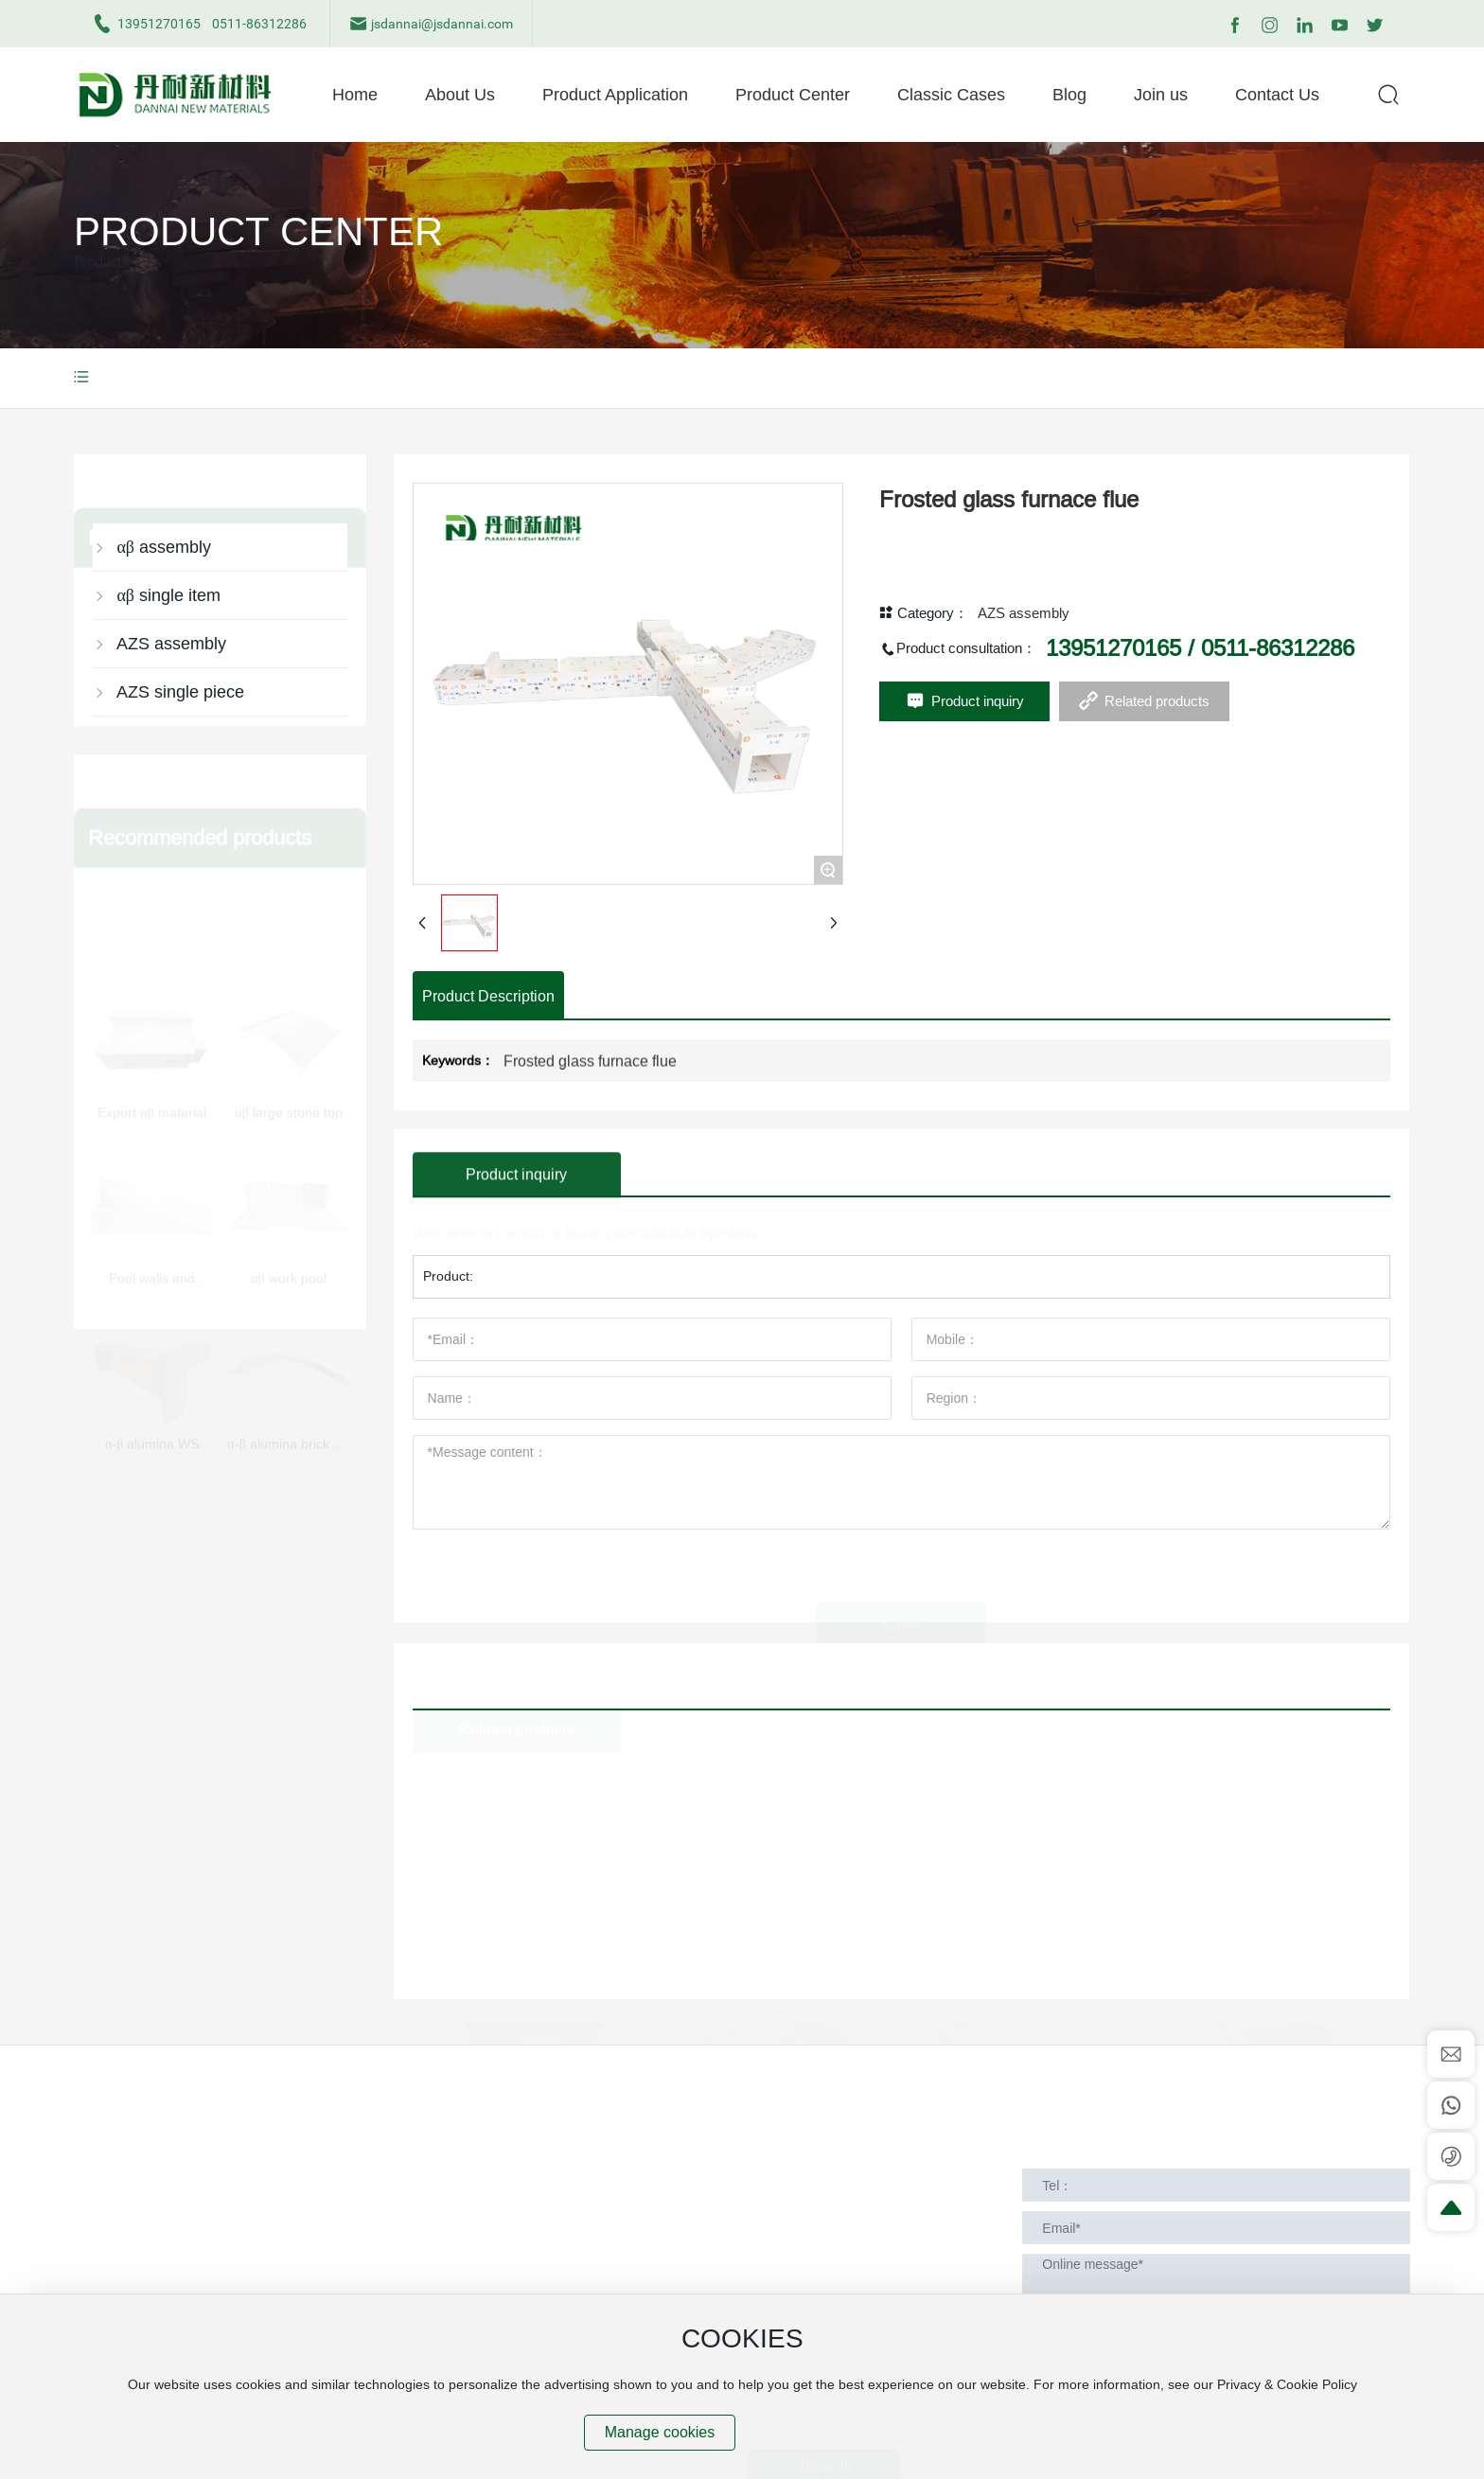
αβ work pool (288, 1140)
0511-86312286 (259, 23)
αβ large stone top (288, 965)
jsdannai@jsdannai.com (431, 23)
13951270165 (147, 23)
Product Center (258, 264)
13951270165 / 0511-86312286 (1200, 670)
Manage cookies (660, 2432)
